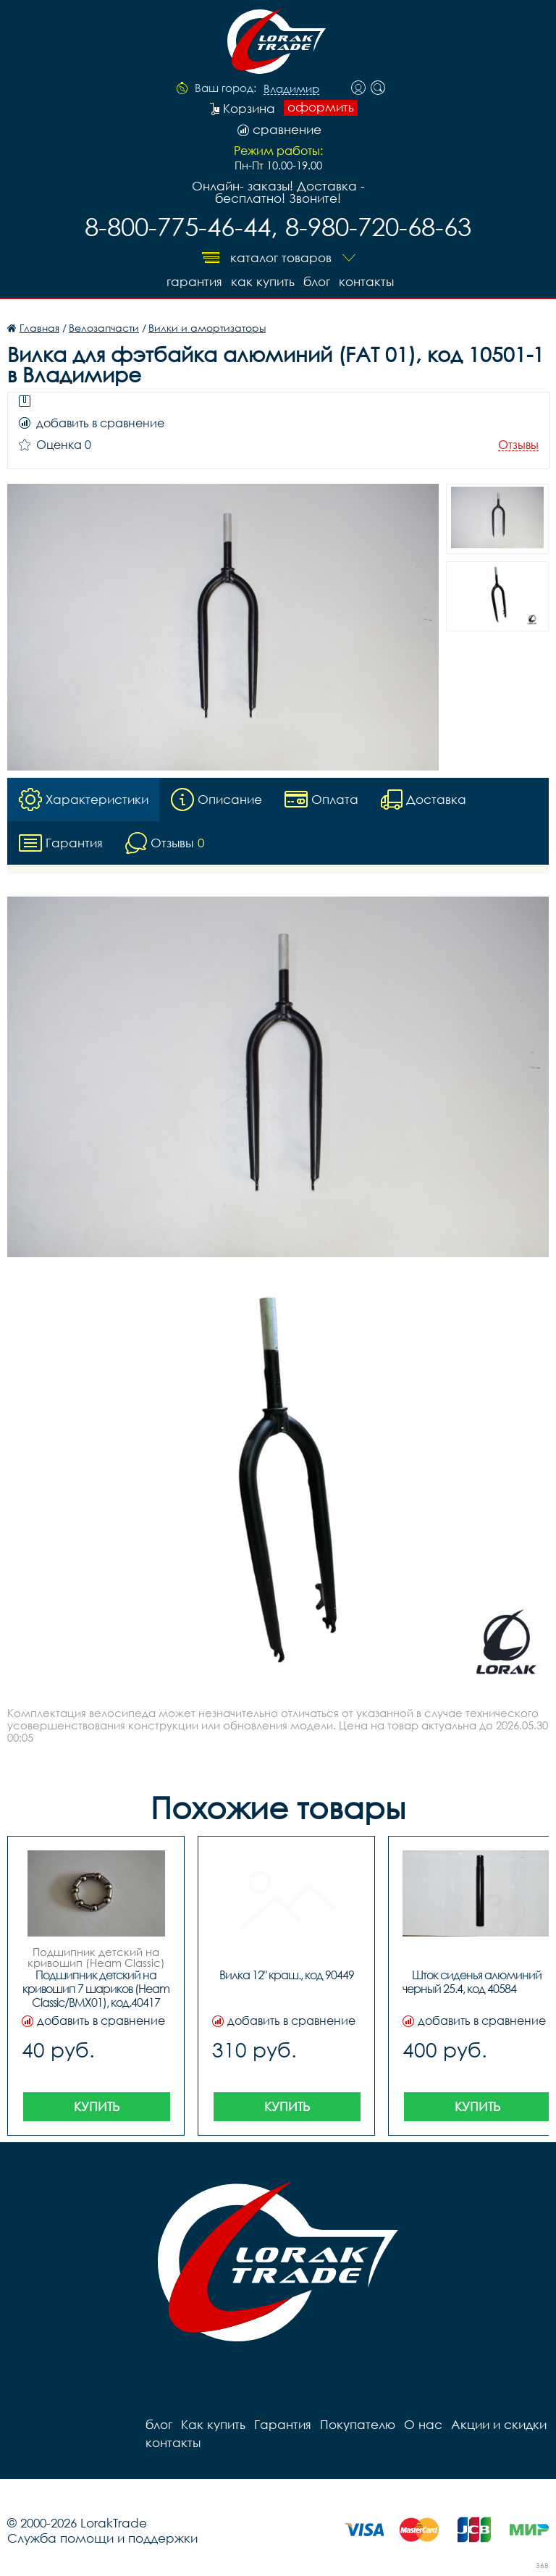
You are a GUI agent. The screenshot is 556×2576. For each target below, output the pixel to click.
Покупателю (357, 2424)
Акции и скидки (499, 2424)
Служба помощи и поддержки (102, 2538)
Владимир (291, 89)
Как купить (263, 281)
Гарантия (194, 281)
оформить (320, 107)
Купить (96, 2106)
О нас (423, 2424)
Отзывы (518, 445)
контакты (366, 281)
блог (316, 281)
